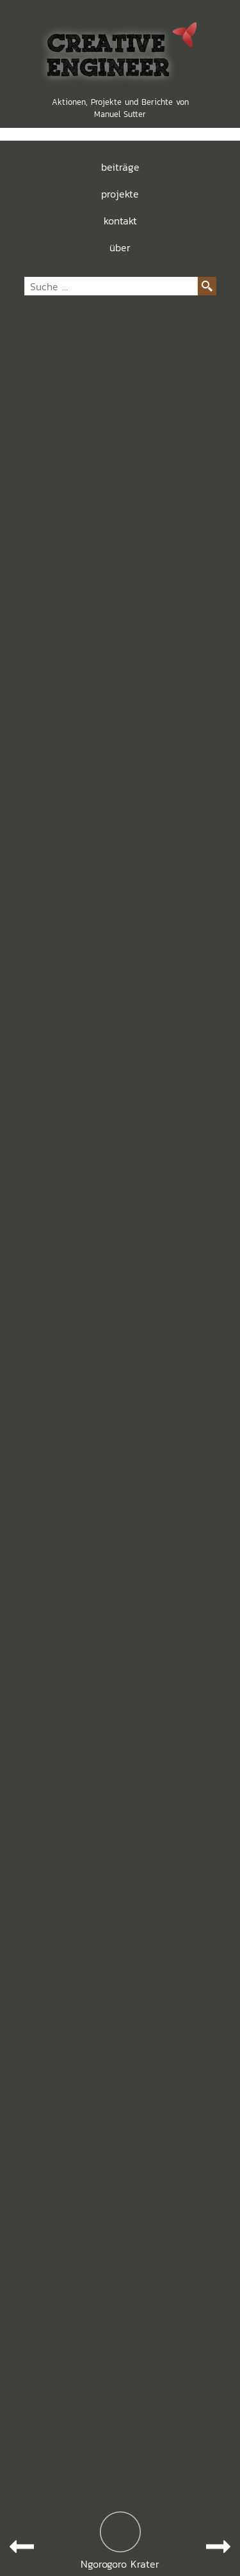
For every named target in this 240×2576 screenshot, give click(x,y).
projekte (120, 193)
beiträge (120, 167)
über (120, 247)
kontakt (120, 220)
